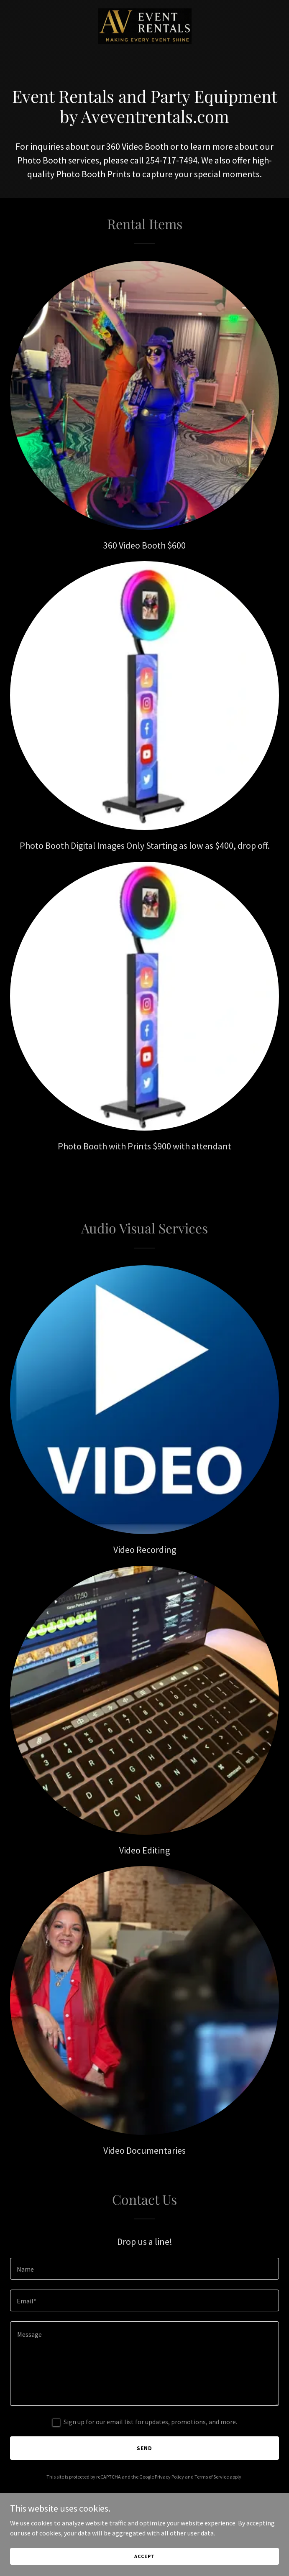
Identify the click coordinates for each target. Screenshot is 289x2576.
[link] (145, 26)
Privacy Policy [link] (169, 2477)
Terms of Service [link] (211, 2477)
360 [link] (113, 146)
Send (144, 2448)
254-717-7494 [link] (171, 160)
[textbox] (144, 2269)
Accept (144, 2556)
